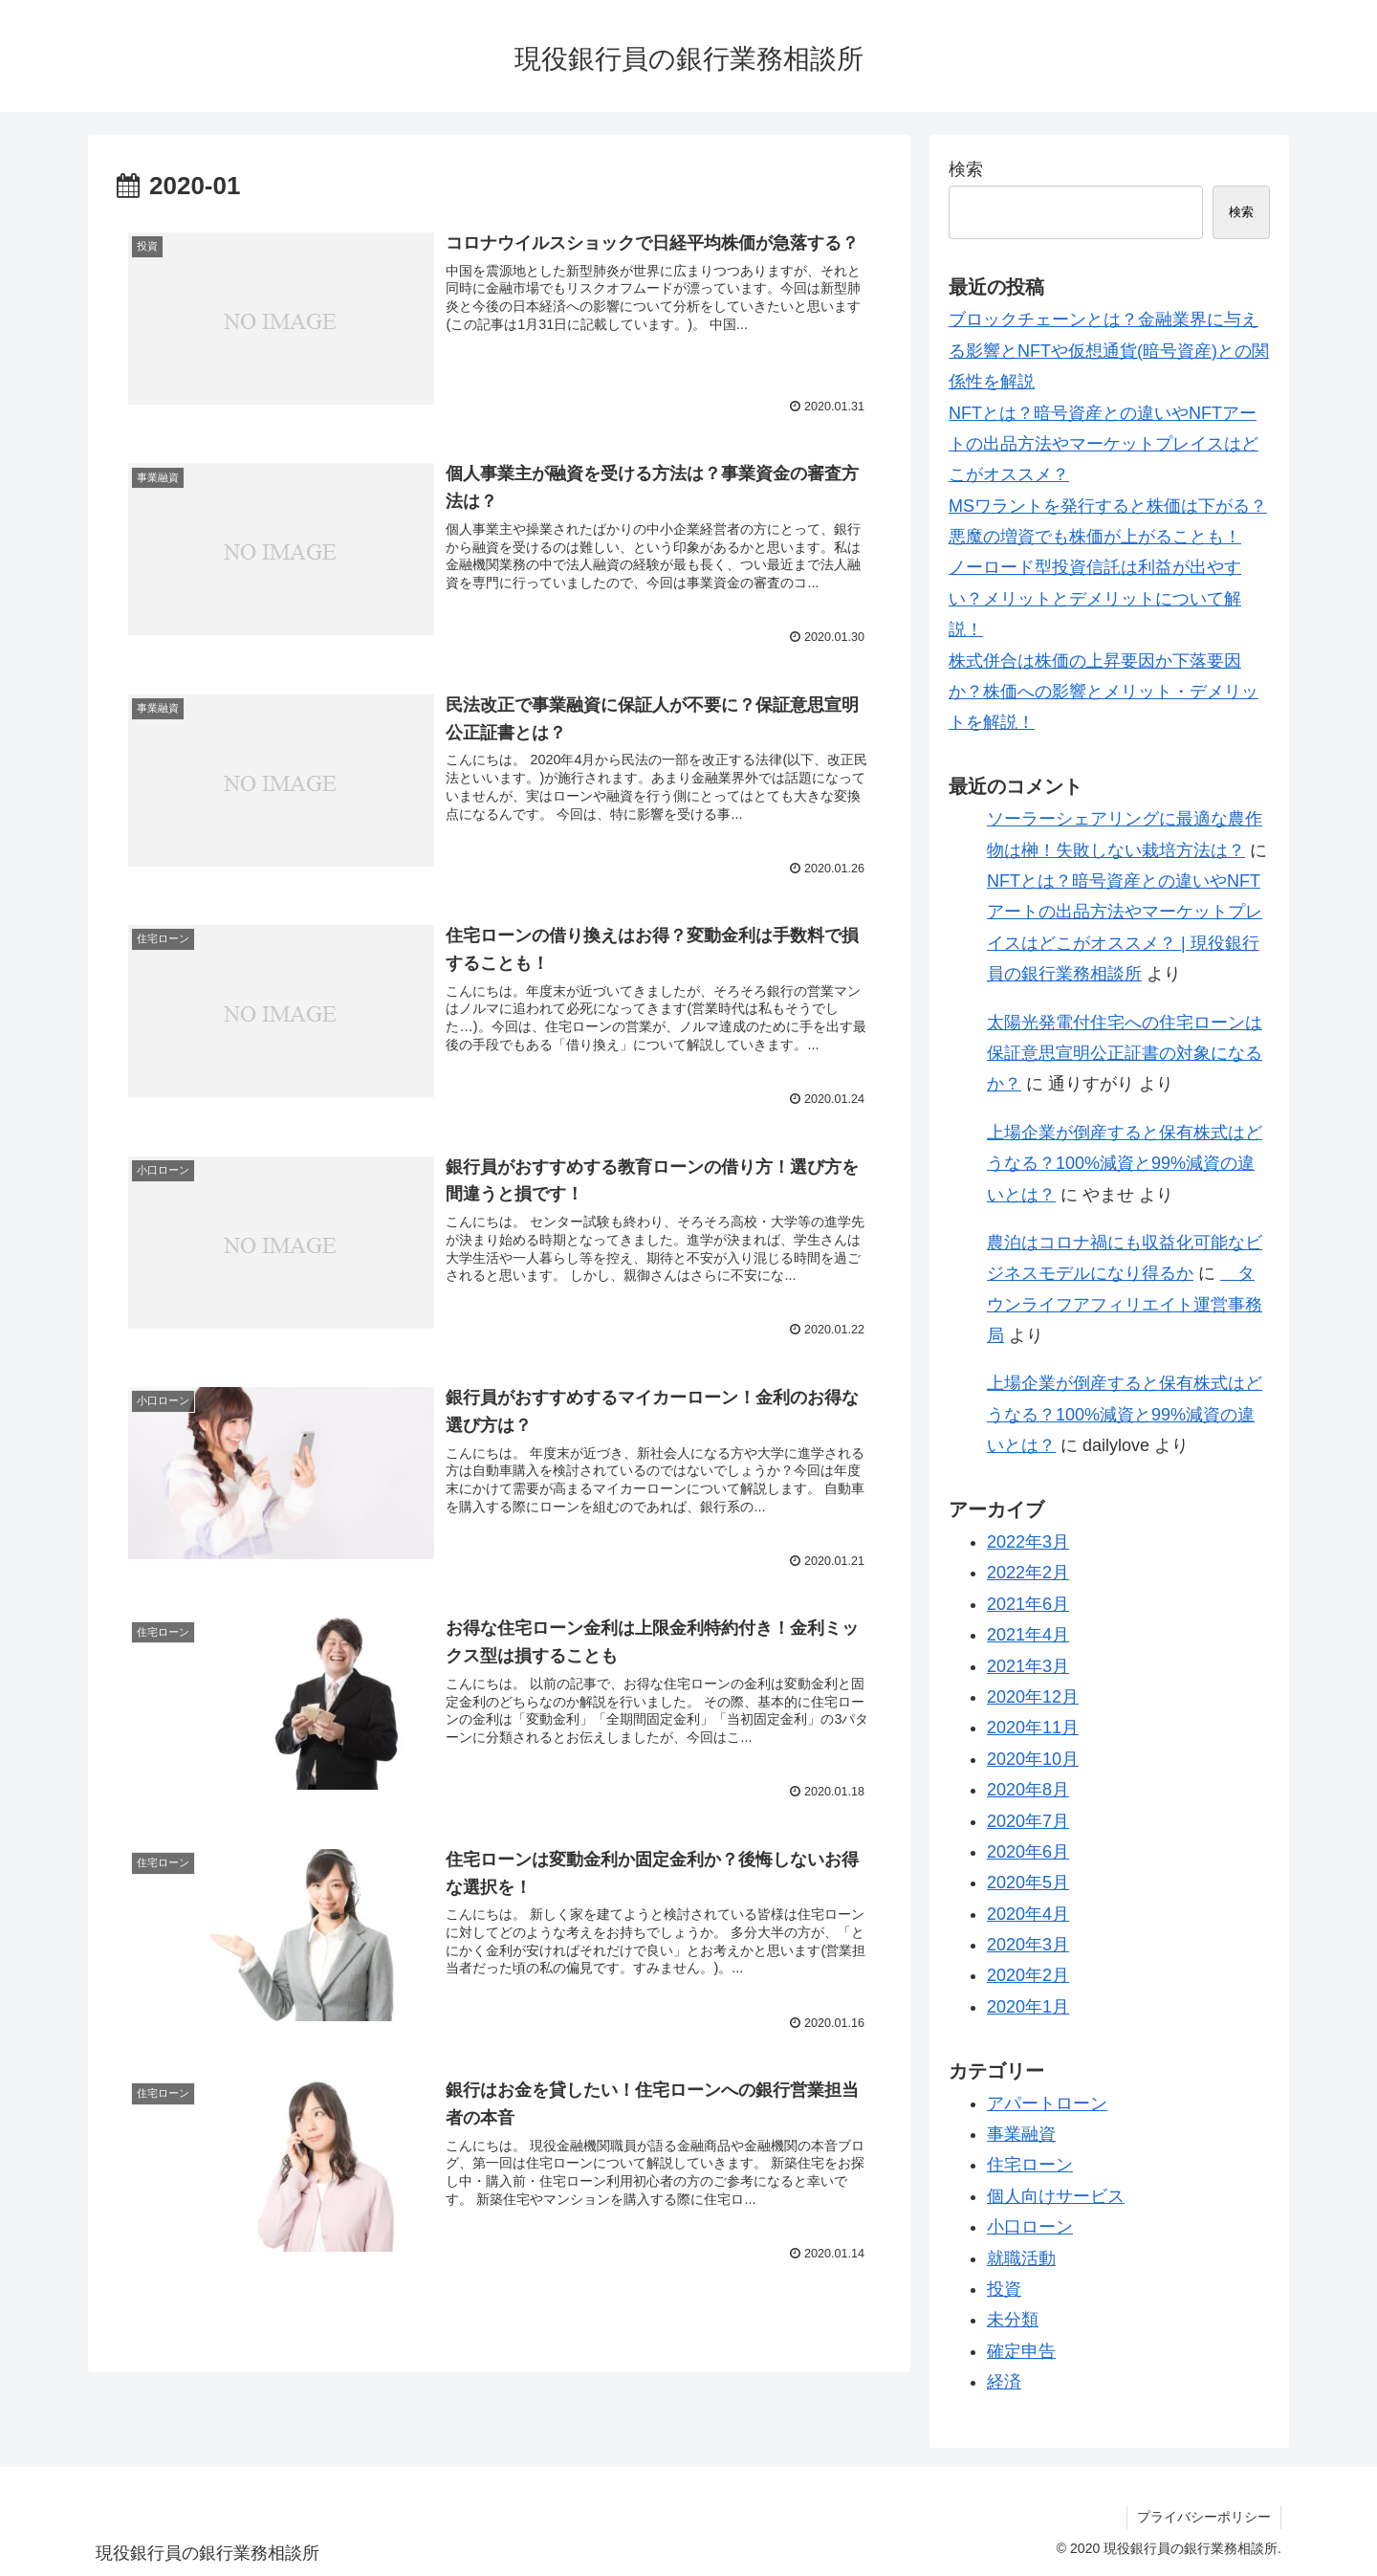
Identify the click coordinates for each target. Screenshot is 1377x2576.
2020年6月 (1028, 1851)
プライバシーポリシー (1204, 2516)
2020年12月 (1033, 1696)
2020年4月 (1028, 1914)
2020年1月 (1028, 2006)
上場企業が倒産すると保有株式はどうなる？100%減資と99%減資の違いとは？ (1124, 1163)
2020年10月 (1033, 1759)
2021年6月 (1028, 1604)
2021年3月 (1028, 1666)
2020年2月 (1028, 1975)
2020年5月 (1028, 1882)
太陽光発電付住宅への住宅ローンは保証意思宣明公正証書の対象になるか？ (1124, 1053)
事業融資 (1021, 2134)
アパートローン (1047, 2103)
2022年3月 (1028, 1542)
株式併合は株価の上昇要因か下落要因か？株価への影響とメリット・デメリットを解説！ (1103, 692)
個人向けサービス (1056, 2196)
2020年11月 (1033, 1727)
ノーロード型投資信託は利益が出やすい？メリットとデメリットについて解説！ (1095, 598)
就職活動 (1021, 2258)
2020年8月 (1028, 1789)
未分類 (1012, 2319)
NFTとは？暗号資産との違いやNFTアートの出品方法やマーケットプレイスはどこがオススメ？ (1103, 444)
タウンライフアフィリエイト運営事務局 (1124, 1304)
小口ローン (1030, 2226)
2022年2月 (1028, 1572)
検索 (966, 169)
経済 (1004, 2381)
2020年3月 (1028, 1944)
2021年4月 (1028, 1634)
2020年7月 (1028, 1821)
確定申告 (1021, 2351)
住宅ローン (1030, 2164)
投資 (1004, 2289)
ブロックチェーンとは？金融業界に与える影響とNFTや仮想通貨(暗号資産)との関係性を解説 (1109, 350)
